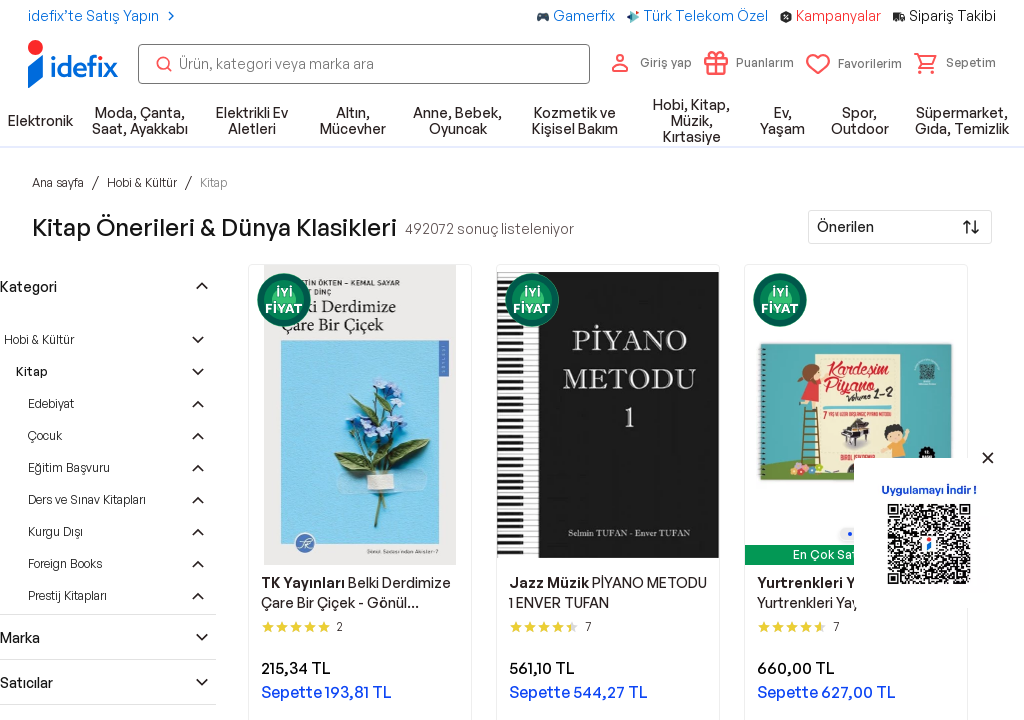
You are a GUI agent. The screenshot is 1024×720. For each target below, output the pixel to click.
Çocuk (45, 435)
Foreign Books (65, 563)
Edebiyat (51, 403)
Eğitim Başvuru (69, 467)
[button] (955, 63)
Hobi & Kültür (39, 339)
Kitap (32, 371)
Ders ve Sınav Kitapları (87, 499)
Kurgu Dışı (55, 531)
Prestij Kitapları (67, 595)
